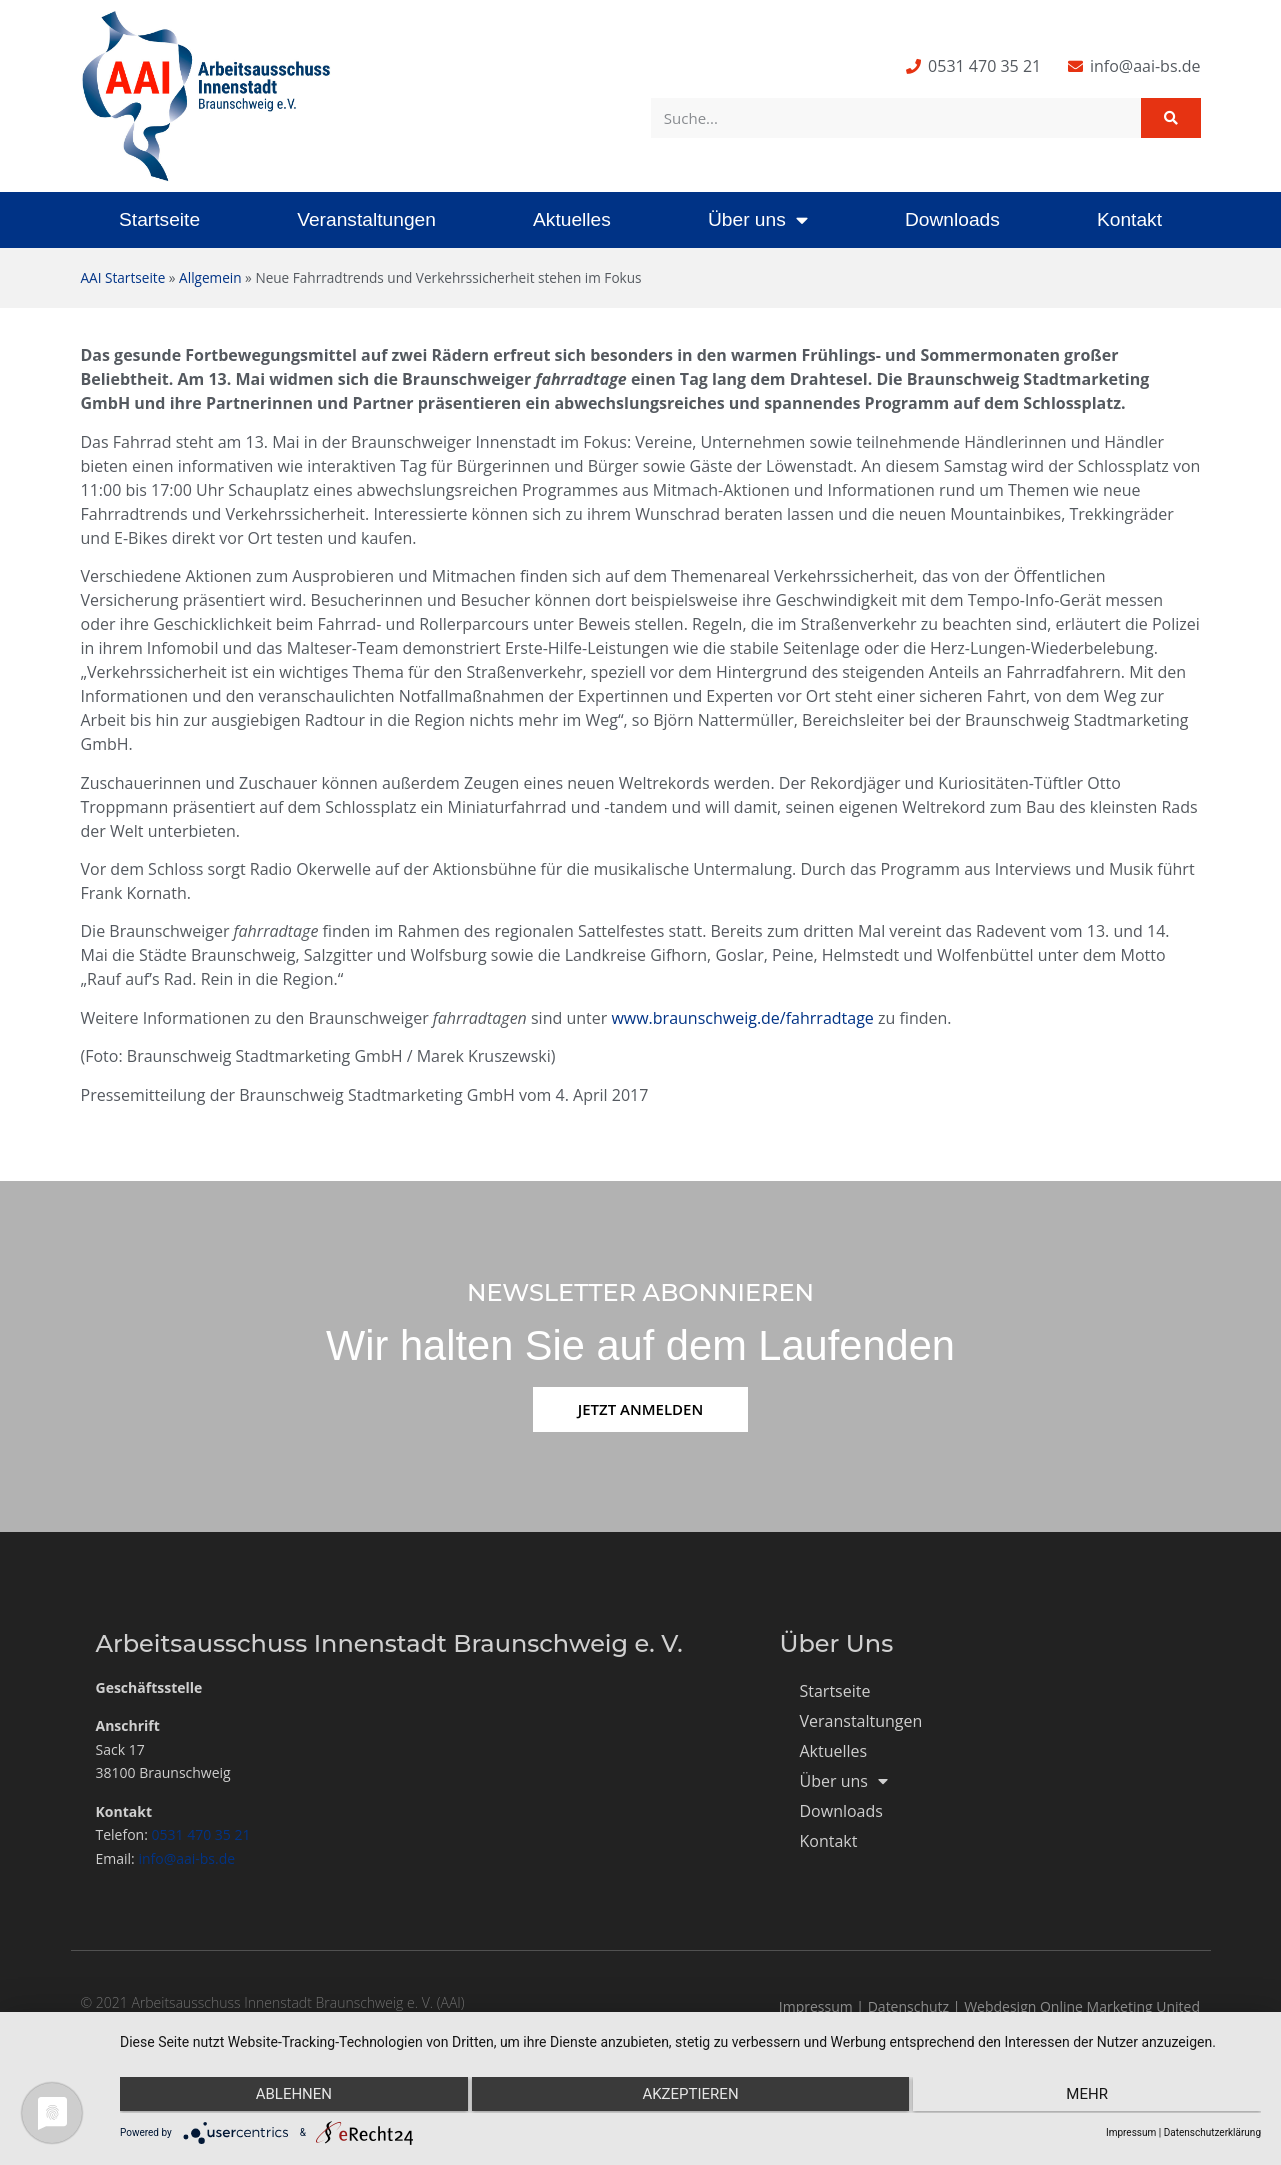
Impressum (816, 2006)
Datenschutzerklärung (1212, 2132)
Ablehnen (290, 2096)
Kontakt (1129, 219)
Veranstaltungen (366, 219)
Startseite (159, 219)
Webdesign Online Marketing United (1082, 2006)
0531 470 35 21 (201, 1834)
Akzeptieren (690, 2096)
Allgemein (210, 277)
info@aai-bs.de (186, 1858)
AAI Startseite (123, 277)
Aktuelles (572, 219)
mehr (1091, 2096)
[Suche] (1171, 118)
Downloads (952, 219)
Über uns (758, 219)
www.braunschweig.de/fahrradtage (742, 1018)
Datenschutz (908, 2006)
